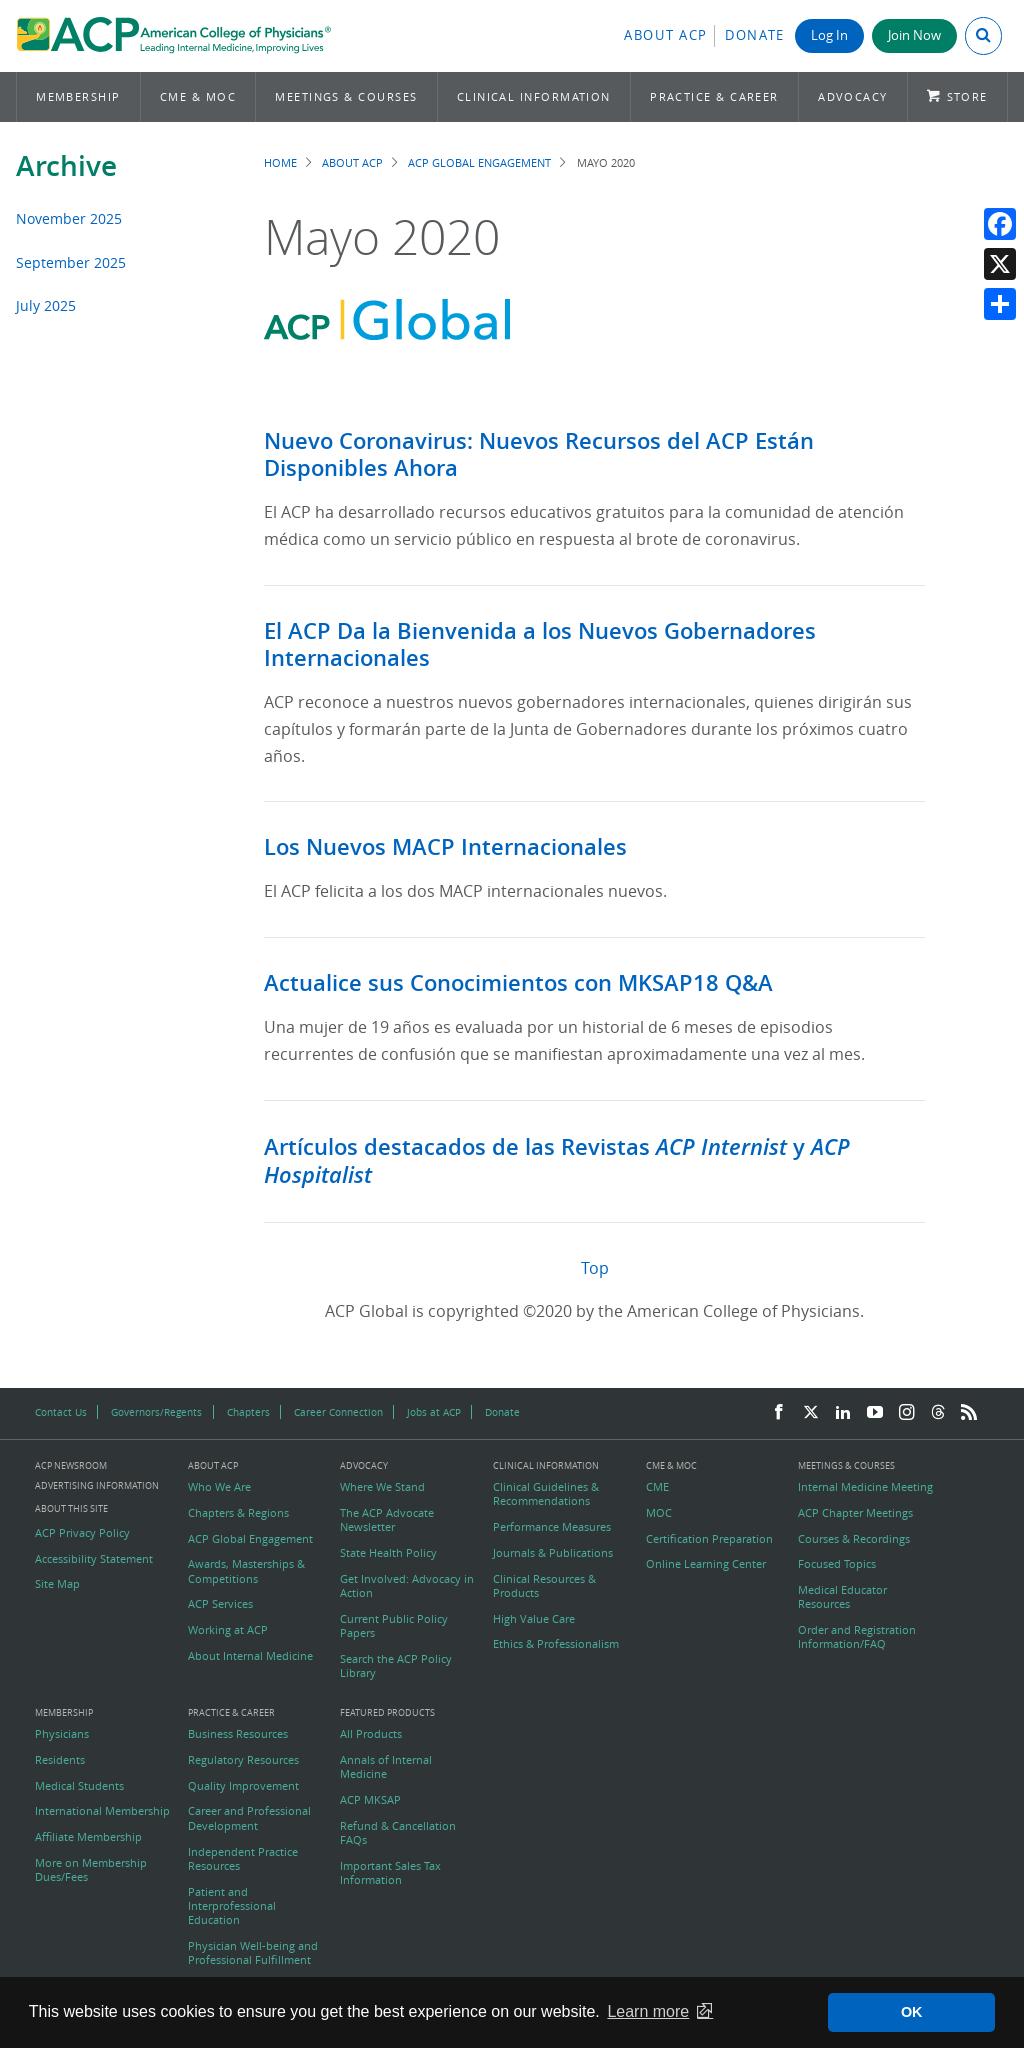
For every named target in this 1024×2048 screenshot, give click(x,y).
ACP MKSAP (370, 1800)
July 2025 (46, 305)
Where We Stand (382, 1487)
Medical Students (79, 1786)
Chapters (248, 1412)
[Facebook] (779, 1413)
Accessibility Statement (94, 1559)
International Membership (102, 1811)
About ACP (666, 35)
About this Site (71, 1508)
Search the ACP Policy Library (396, 1666)
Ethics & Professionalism (556, 1644)
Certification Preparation (709, 1539)
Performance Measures (552, 1527)
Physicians (62, 1734)
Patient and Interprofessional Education (232, 1906)
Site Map (57, 1584)
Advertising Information (97, 1485)
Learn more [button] (648, 2011)
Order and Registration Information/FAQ (857, 1637)
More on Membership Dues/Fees (91, 1870)
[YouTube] (875, 1413)
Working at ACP (228, 1630)
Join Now (914, 35)
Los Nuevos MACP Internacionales (445, 847)
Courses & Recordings (854, 1539)
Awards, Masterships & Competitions (246, 1571)
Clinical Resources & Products (544, 1586)
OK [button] (912, 2012)
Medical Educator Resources (842, 1597)
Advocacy (853, 96)
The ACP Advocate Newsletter (387, 1520)
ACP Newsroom (71, 1466)
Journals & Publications (553, 1553)
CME (657, 1487)
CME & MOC (198, 96)
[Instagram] (907, 1413)
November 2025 (69, 218)
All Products (371, 1734)
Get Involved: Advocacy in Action (407, 1586)
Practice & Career (714, 96)
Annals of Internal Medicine (386, 1767)
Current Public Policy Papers (394, 1626)
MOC (659, 1513)
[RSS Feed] (969, 1413)
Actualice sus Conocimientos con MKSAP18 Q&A (518, 983)
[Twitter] (811, 1413)
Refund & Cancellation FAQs (398, 1833)
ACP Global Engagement (479, 162)
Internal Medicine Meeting (865, 1487)
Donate (755, 35)
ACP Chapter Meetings (855, 1513)
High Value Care (534, 1619)
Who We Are (219, 1487)
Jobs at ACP (434, 1412)
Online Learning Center (706, 1564)
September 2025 (71, 262)
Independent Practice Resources (243, 1859)
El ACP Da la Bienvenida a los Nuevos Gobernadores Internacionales (540, 645)
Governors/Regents (156, 1412)
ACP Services (220, 1604)
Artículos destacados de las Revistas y (557, 1161)
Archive (66, 165)
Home (280, 162)
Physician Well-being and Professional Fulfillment (253, 1953)
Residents (60, 1760)
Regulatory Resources (243, 1760)
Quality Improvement (243, 1786)
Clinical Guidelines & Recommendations (546, 1494)
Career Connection (338, 1412)
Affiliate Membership (88, 1837)
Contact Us (61, 1412)
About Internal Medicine (250, 1656)
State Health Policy (388, 1553)
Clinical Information (534, 96)
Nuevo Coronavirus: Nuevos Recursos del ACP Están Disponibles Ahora (539, 455)
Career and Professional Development (249, 1818)
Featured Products (387, 1713)
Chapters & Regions (238, 1513)
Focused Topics (837, 1564)
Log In (829, 35)
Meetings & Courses (346, 96)
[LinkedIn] (843, 1413)
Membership (78, 96)
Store (967, 96)
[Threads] (938, 1413)
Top (595, 1268)
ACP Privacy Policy (82, 1533)
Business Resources (238, 1734)
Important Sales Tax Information (390, 1873)
